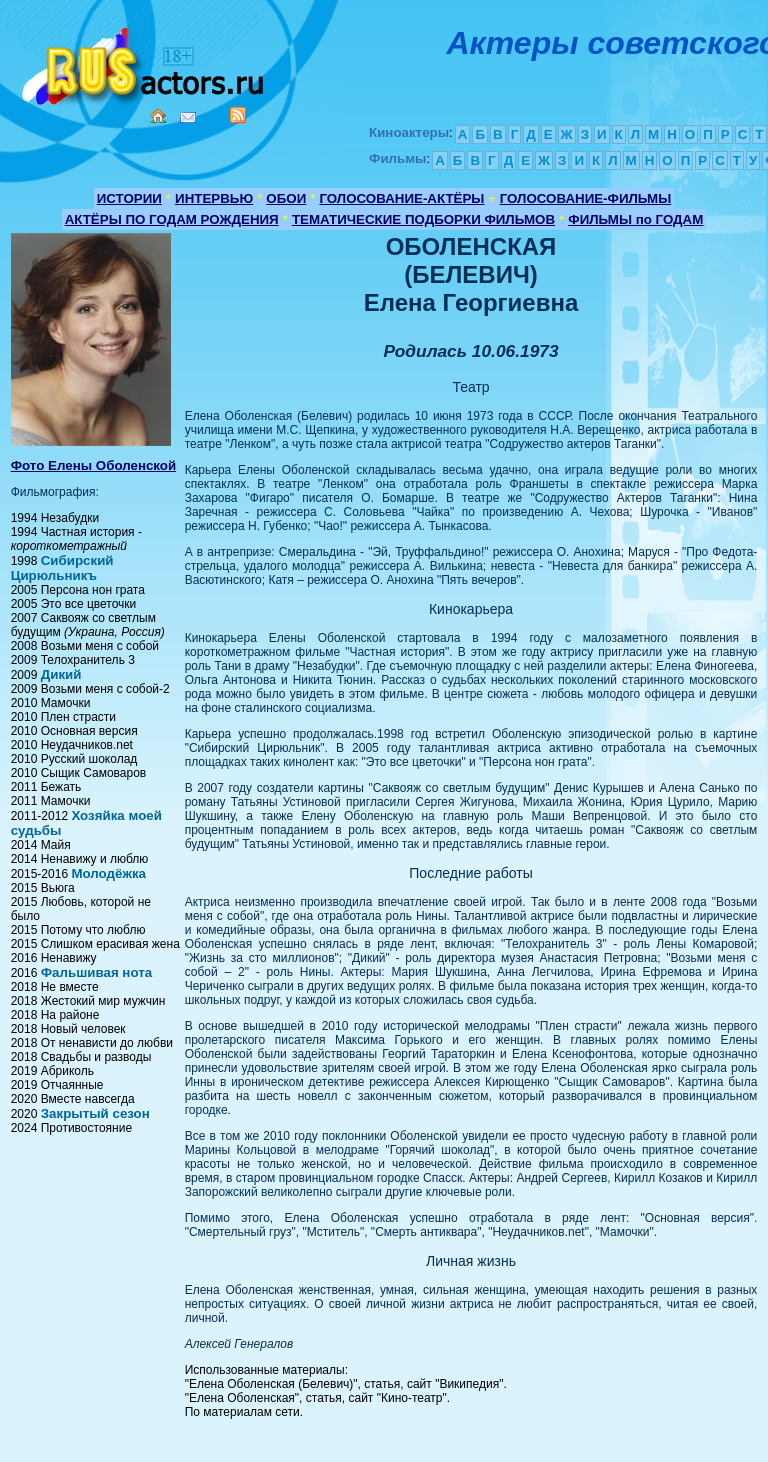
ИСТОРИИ (129, 198)
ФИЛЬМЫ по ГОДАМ (635, 219)
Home (158, 116)
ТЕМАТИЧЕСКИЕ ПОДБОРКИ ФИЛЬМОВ (423, 219)
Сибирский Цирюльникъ (62, 568)
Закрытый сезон (95, 1113)
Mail (188, 117)
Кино (145, 62)
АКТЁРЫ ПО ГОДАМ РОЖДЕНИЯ (172, 219)
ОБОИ (286, 198)
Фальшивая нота (96, 972)
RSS (238, 115)
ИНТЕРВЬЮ (214, 198)
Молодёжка (108, 873)
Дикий (61, 674)
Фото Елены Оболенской (94, 465)
